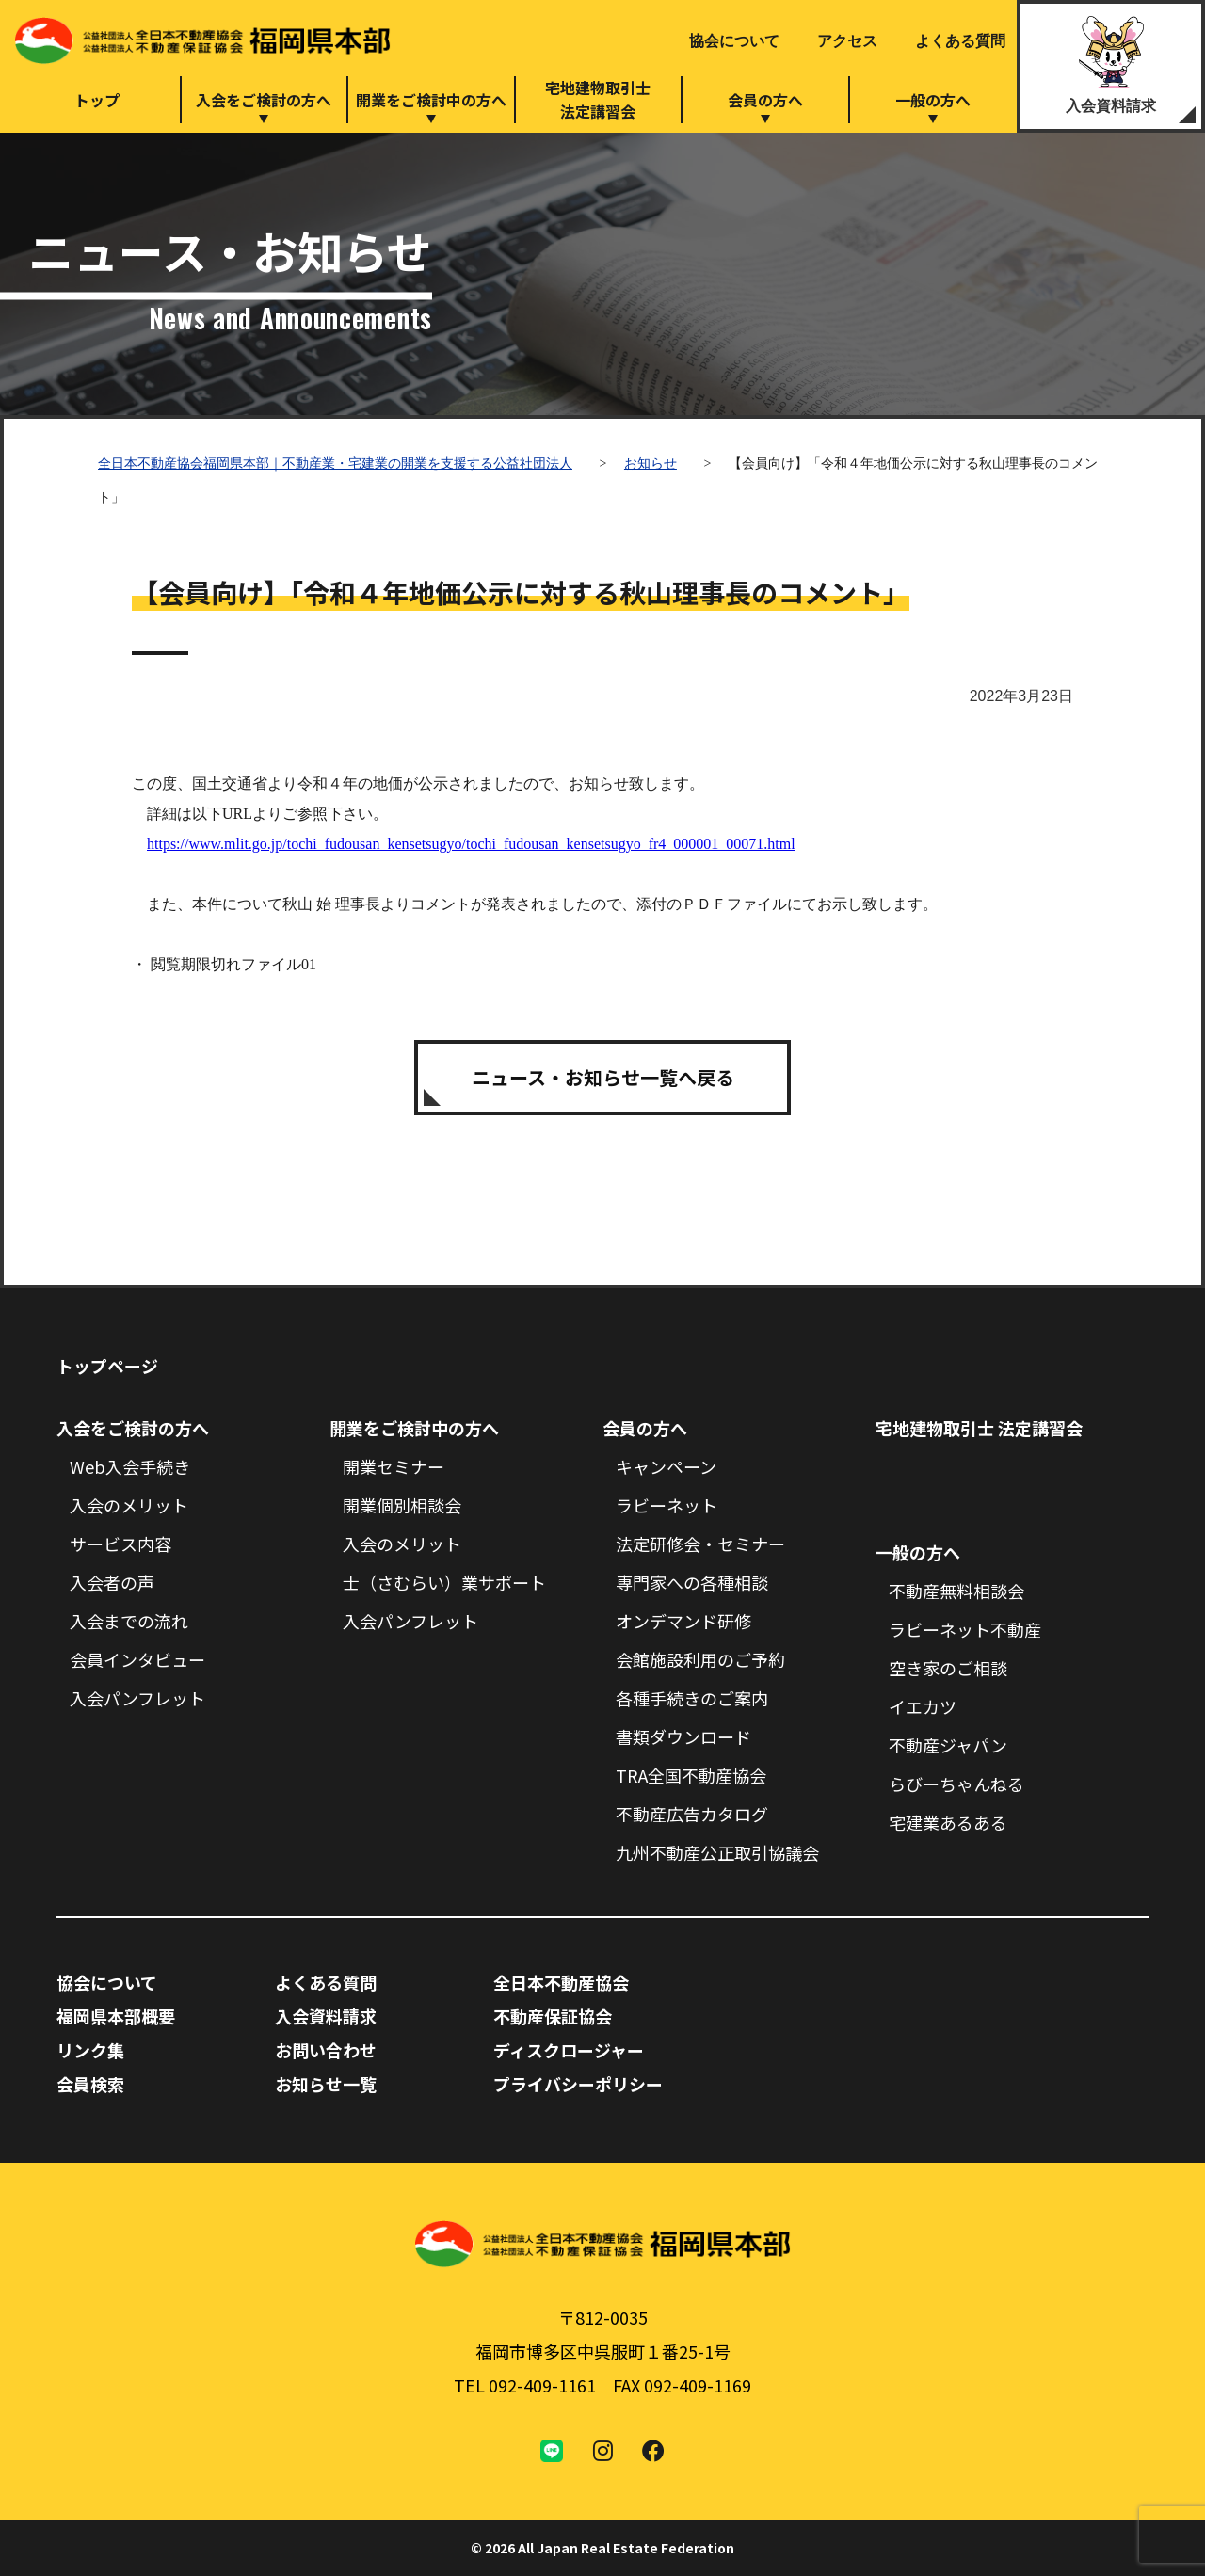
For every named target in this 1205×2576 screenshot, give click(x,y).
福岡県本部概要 (115, 2016)
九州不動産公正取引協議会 (717, 1852)
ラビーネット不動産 (965, 1629)
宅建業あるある (948, 1822)
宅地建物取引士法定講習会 (598, 99)
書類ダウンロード (683, 1736)
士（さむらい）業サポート (444, 1582)
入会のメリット (129, 1505)
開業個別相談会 (402, 1505)
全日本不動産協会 (561, 1982)
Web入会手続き (130, 1466)
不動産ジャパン (948, 1745)
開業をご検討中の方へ (431, 99)
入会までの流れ (129, 1620)
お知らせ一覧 (326, 2084)
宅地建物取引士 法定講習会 (979, 1428)
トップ (97, 99)
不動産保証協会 (552, 2016)
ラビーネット (666, 1505)
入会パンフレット (137, 1698)
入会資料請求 (1111, 106)
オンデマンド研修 (683, 1620)
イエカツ (922, 1706)
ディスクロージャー (568, 2050)
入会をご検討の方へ (263, 99)
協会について (734, 41)
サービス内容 (120, 1543)
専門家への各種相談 (692, 1582)
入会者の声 (112, 1582)
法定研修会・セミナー (700, 1543)
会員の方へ (765, 99)
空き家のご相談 (948, 1668)
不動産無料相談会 (956, 1590)
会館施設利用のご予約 (700, 1659)
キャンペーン (666, 1466)
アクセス (847, 41)
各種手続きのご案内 (692, 1698)
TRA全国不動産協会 (691, 1775)
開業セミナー (393, 1466)
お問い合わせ (326, 2050)
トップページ (107, 1365)
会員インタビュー (137, 1659)
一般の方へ (933, 99)
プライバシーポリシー (578, 2084)
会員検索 (90, 2084)
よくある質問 (960, 41)
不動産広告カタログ (692, 1813)
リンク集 (90, 2050)
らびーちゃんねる (956, 1783)
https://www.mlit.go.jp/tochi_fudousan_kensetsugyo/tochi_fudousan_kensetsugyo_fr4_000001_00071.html (471, 844)
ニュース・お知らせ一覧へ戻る (603, 1077)
